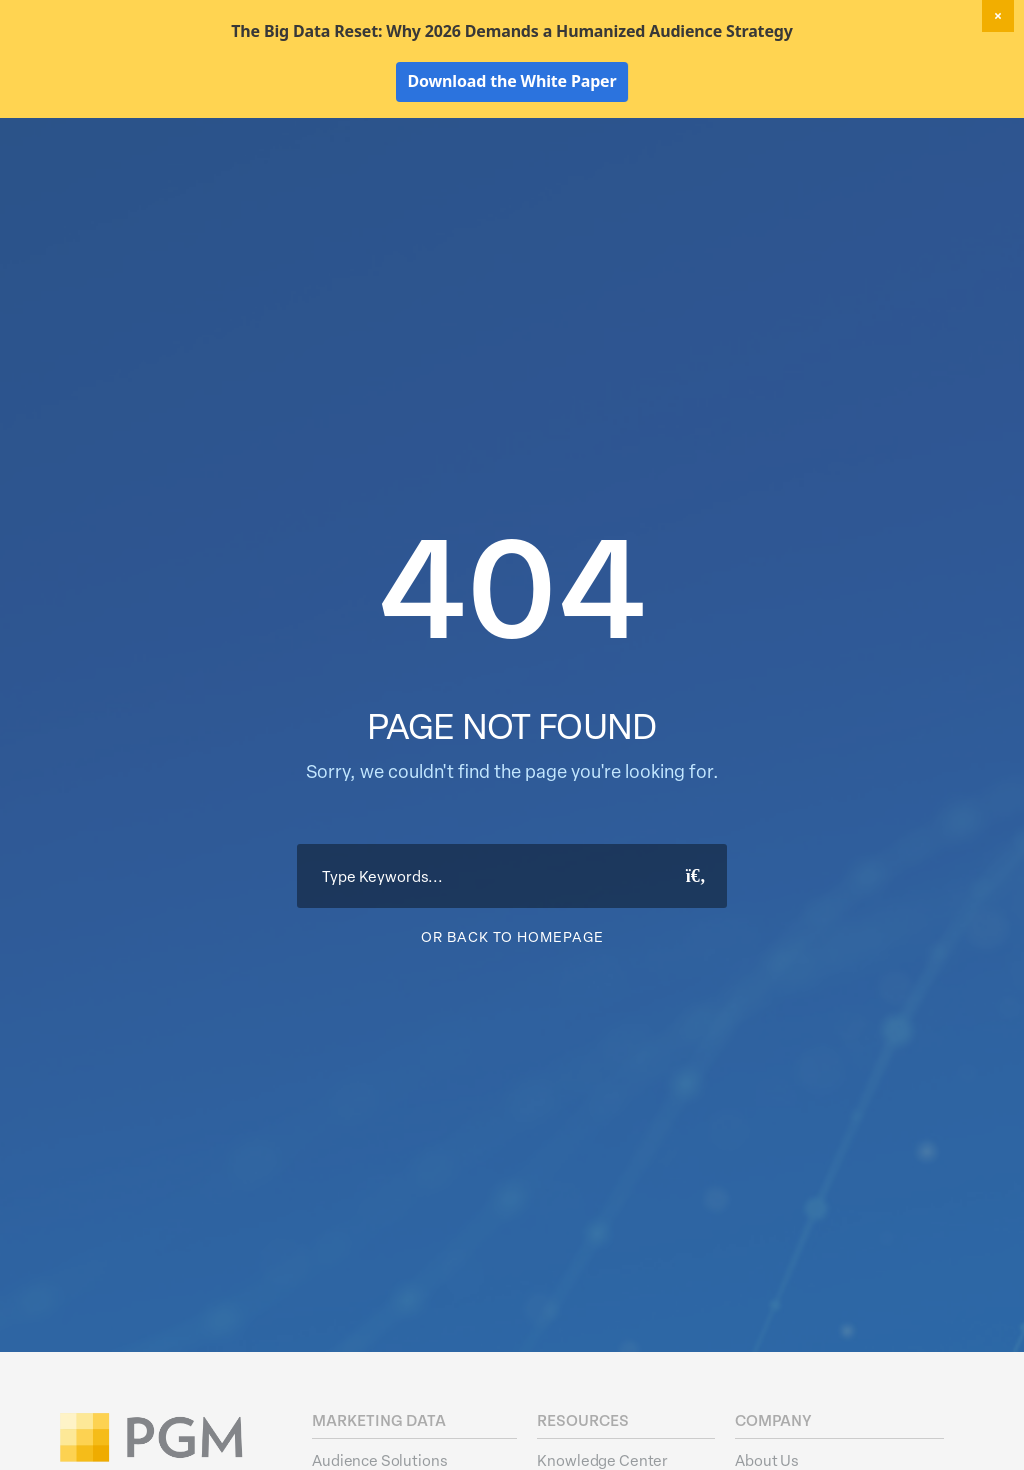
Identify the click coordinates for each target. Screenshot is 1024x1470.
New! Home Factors (748, 141)
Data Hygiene (563, 176)
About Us (936, 176)
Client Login (934, 140)
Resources (838, 176)
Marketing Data (436, 176)
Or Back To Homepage (512, 1054)
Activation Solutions (705, 176)
